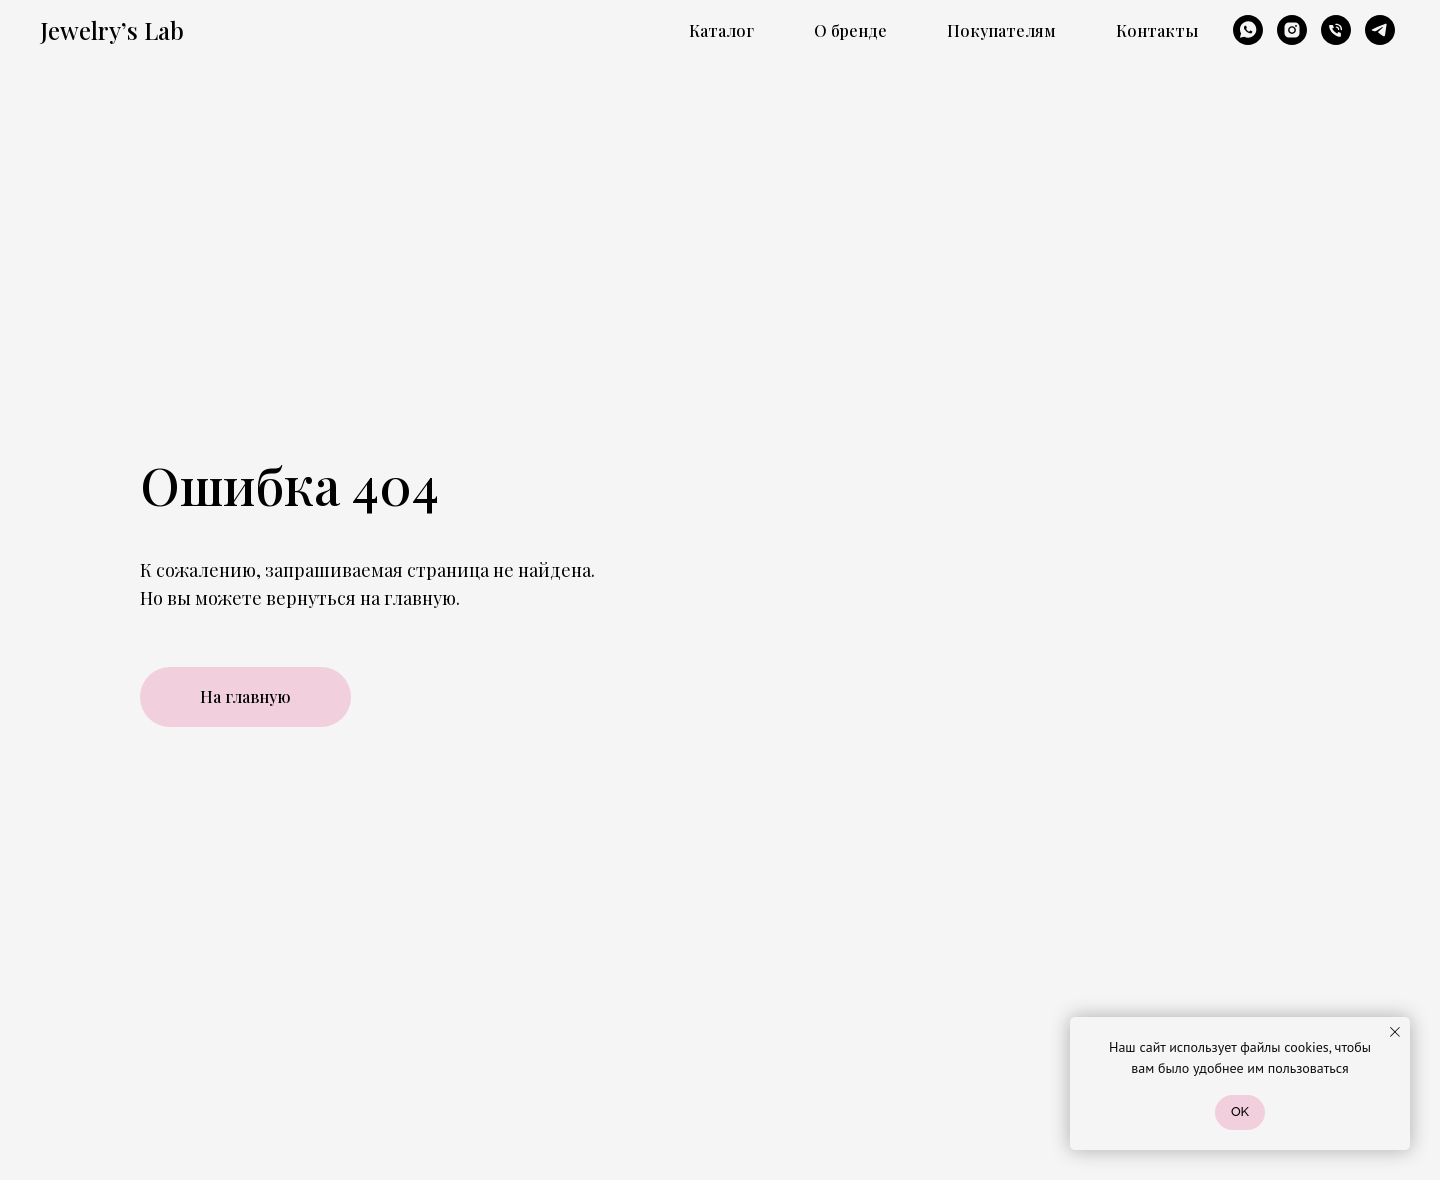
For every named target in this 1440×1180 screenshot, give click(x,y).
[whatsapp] (1248, 30)
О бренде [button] (850, 30)
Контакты (1157, 30)
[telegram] (1380, 30)
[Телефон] (1336, 30)
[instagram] (1292, 30)
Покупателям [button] (1001, 30)
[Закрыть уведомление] (1395, 1032)
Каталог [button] (721, 30)
